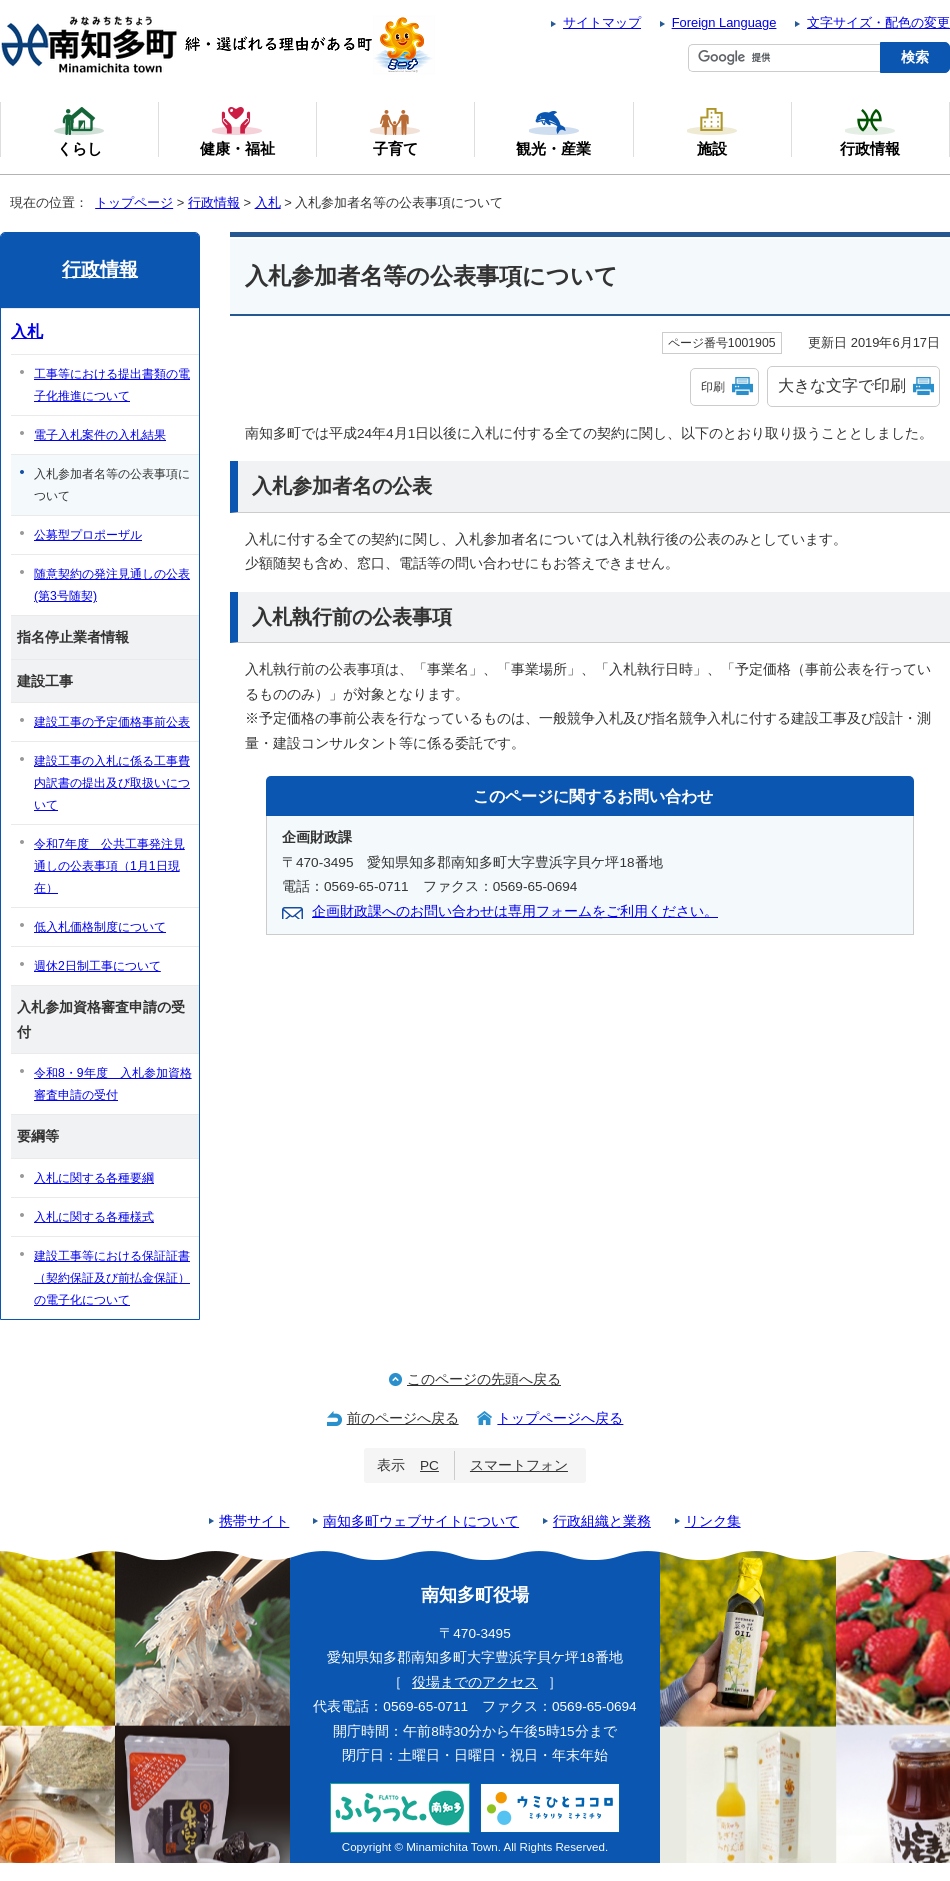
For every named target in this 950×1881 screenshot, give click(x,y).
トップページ (134, 202)
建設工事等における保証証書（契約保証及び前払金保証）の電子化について (112, 1278)
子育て (395, 131)
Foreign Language (724, 22)
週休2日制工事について (97, 966)
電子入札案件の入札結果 (100, 435)
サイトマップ (602, 22)
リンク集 (713, 1521)
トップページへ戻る (560, 1418)
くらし (79, 131)
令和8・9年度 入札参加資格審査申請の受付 (113, 1084)
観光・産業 (553, 131)
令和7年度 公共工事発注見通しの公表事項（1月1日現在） (109, 866)
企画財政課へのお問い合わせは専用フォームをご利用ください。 (515, 911)
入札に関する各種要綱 (94, 1178)
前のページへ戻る (403, 1418)
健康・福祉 (237, 131)
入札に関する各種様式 (94, 1217)
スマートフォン (519, 1465)
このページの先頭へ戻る (484, 1379)
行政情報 (214, 202)
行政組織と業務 (602, 1521)
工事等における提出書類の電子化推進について (112, 385)
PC (429, 1465)
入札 (268, 202)
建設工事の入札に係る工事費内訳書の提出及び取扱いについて (112, 783)
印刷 (713, 387)
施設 (712, 131)
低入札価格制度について (100, 927)
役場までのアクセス (475, 1682)
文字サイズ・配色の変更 (878, 22)
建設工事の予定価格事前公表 (112, 722)
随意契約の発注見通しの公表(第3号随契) (112, 585)
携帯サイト (254, 1521)
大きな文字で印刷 (842, 385)
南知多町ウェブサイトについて (421, 1521)
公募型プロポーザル (88, 535)
